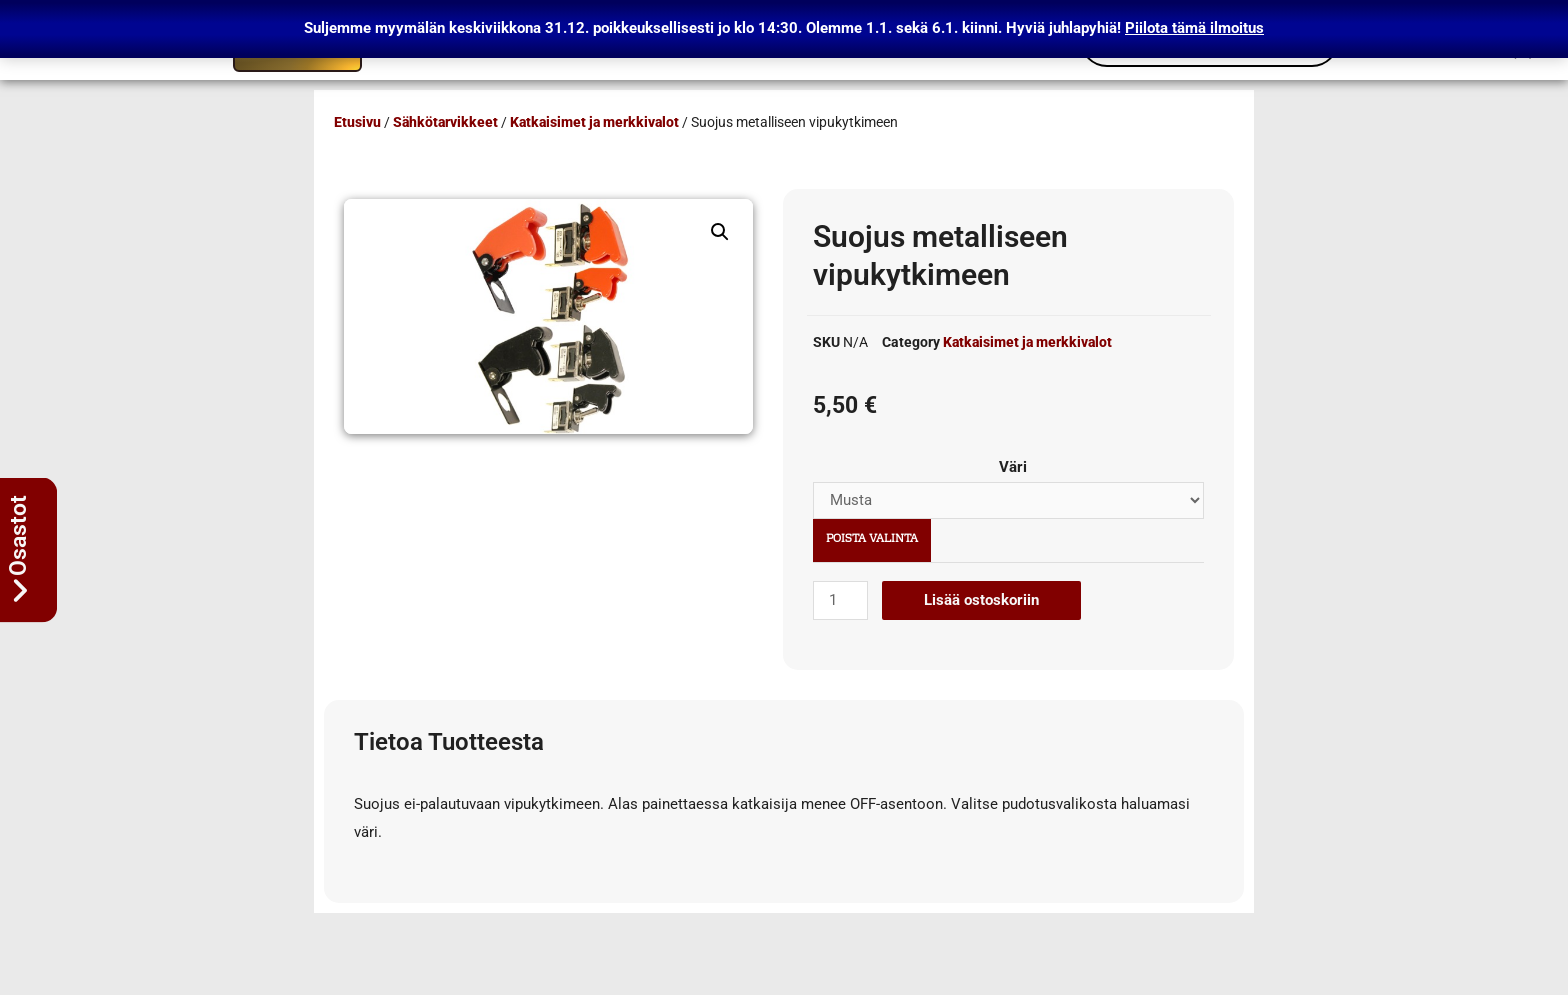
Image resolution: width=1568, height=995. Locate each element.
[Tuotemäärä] (840, 600)
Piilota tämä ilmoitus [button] (1194, 28)
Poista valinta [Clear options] (872, 539)
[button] (720, 232)
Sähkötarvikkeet (445, 122)
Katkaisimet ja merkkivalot (594, 122)
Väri (1013, 467)
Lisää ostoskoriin (981, 600)
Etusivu (357, 122)
